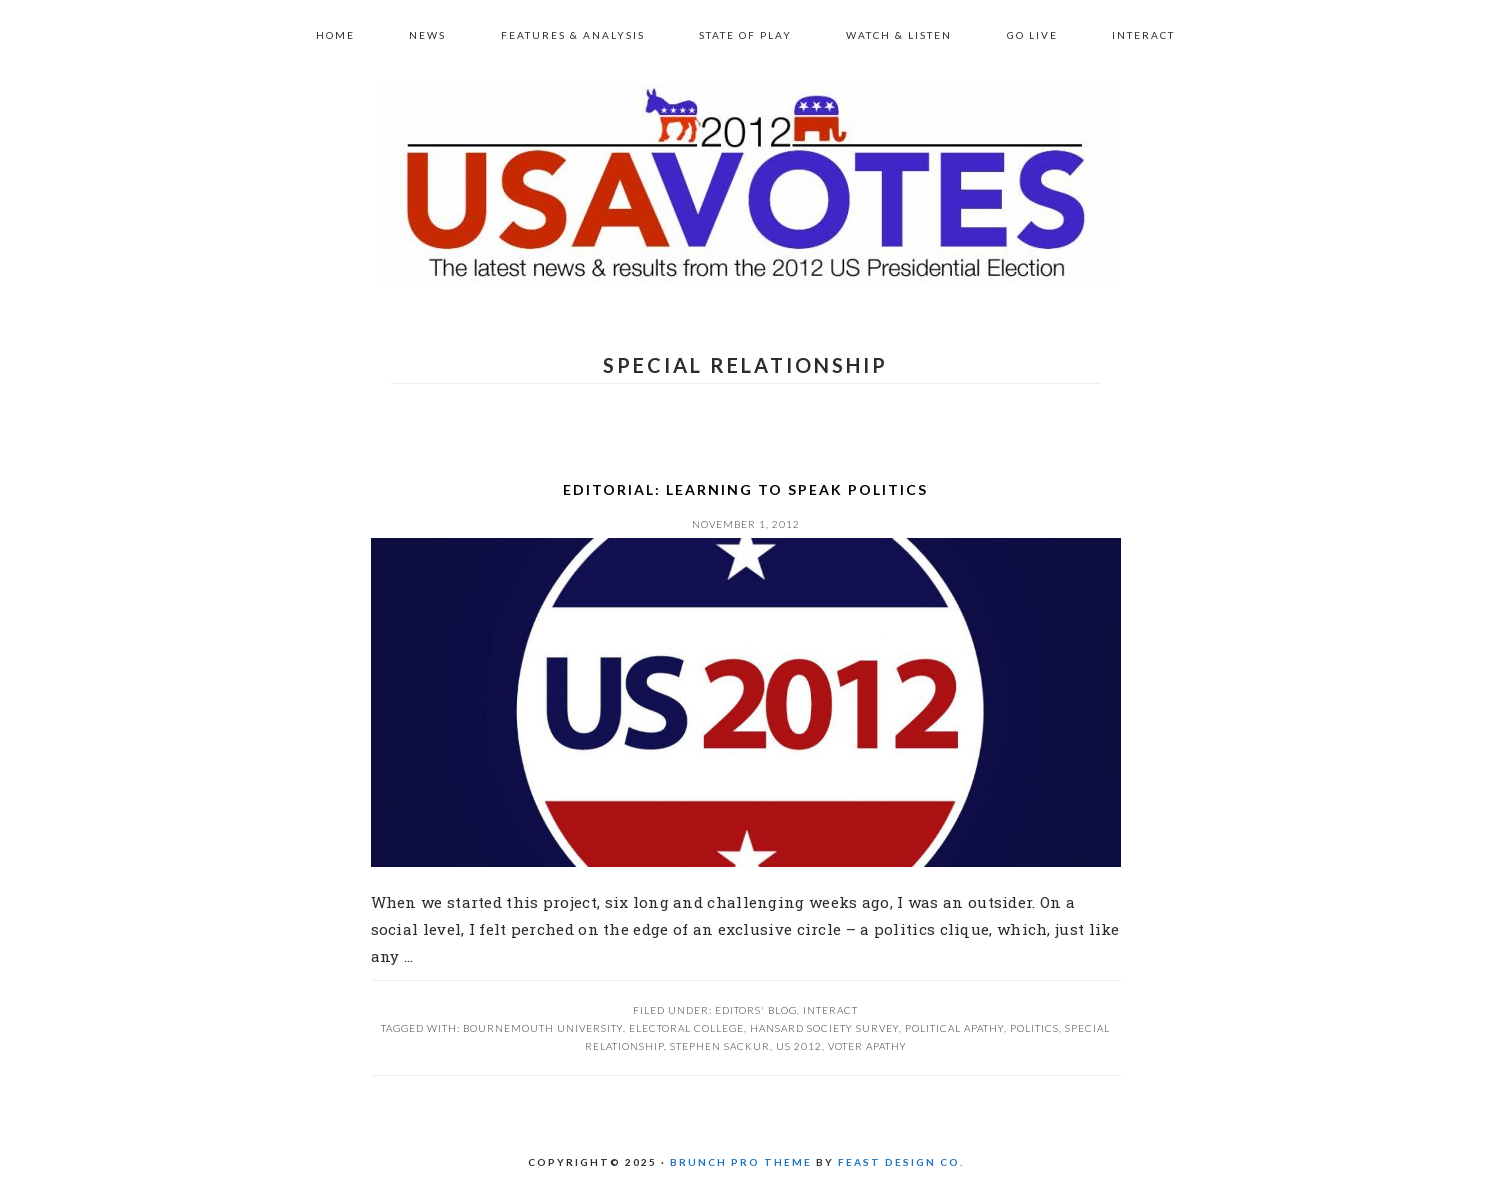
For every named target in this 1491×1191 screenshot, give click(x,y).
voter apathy (867, 1046)
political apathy (954, 1028)
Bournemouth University (543, 1028)
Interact (830, 1010)
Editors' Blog (756, 1010)
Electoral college (686, 1028)
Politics (1034, 1028)
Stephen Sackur (720, 1046)
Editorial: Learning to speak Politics (745, 489)
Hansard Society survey (824, 1028)
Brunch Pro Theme (741, 1162)
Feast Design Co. (901, 1162)
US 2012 (746, 185)
